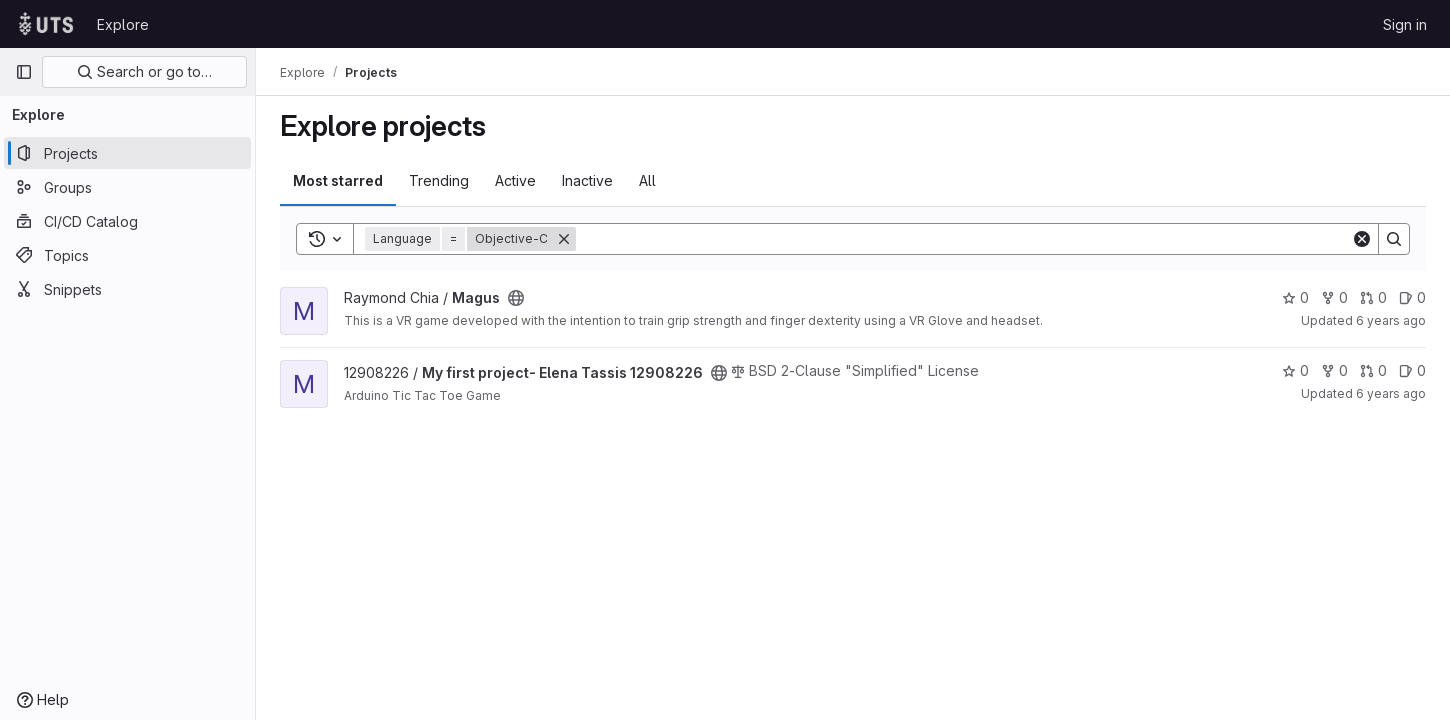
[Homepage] (46, 24)
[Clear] (1362, 239)
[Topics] (127, 255)
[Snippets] (127, 289)
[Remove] (564, 239)
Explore (123, 24)
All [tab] (647, 180)
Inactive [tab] (587, 180)
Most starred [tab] (338, 180)
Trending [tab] (439, 180)
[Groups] (127, 187)
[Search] (963, 239)
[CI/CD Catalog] (127, 221)
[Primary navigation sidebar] (24, 72)
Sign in (1405, 24)
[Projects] (127, 153)
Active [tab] (515, 180)
